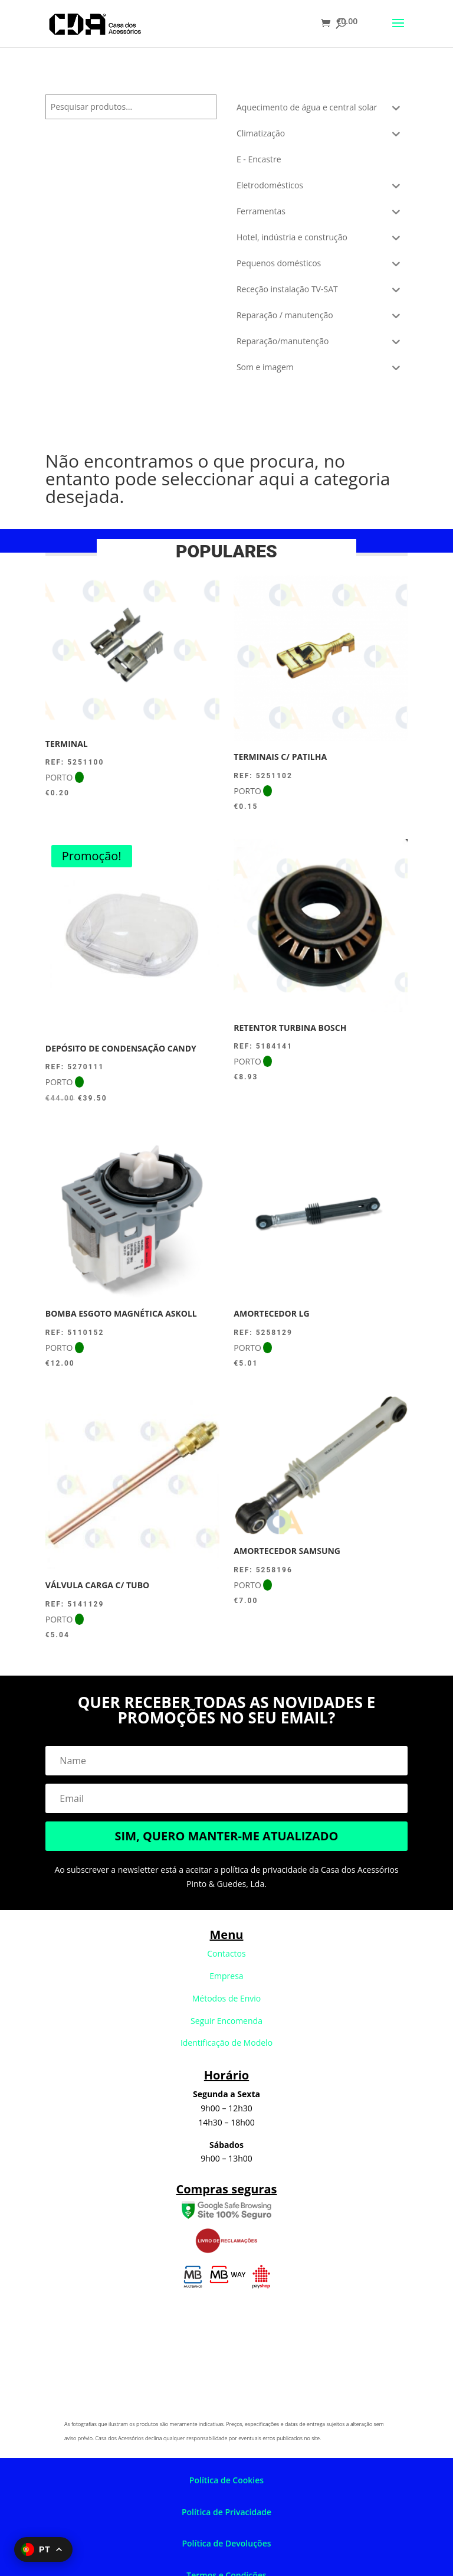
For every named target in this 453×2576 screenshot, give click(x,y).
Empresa (226, 1975)
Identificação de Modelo (226, 2042)
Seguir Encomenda (226, 2020)
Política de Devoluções (226, 2543)
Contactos (226, 1953)
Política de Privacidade (226, 2512)
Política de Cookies (226, 2480)
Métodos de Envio (226, 1998)
